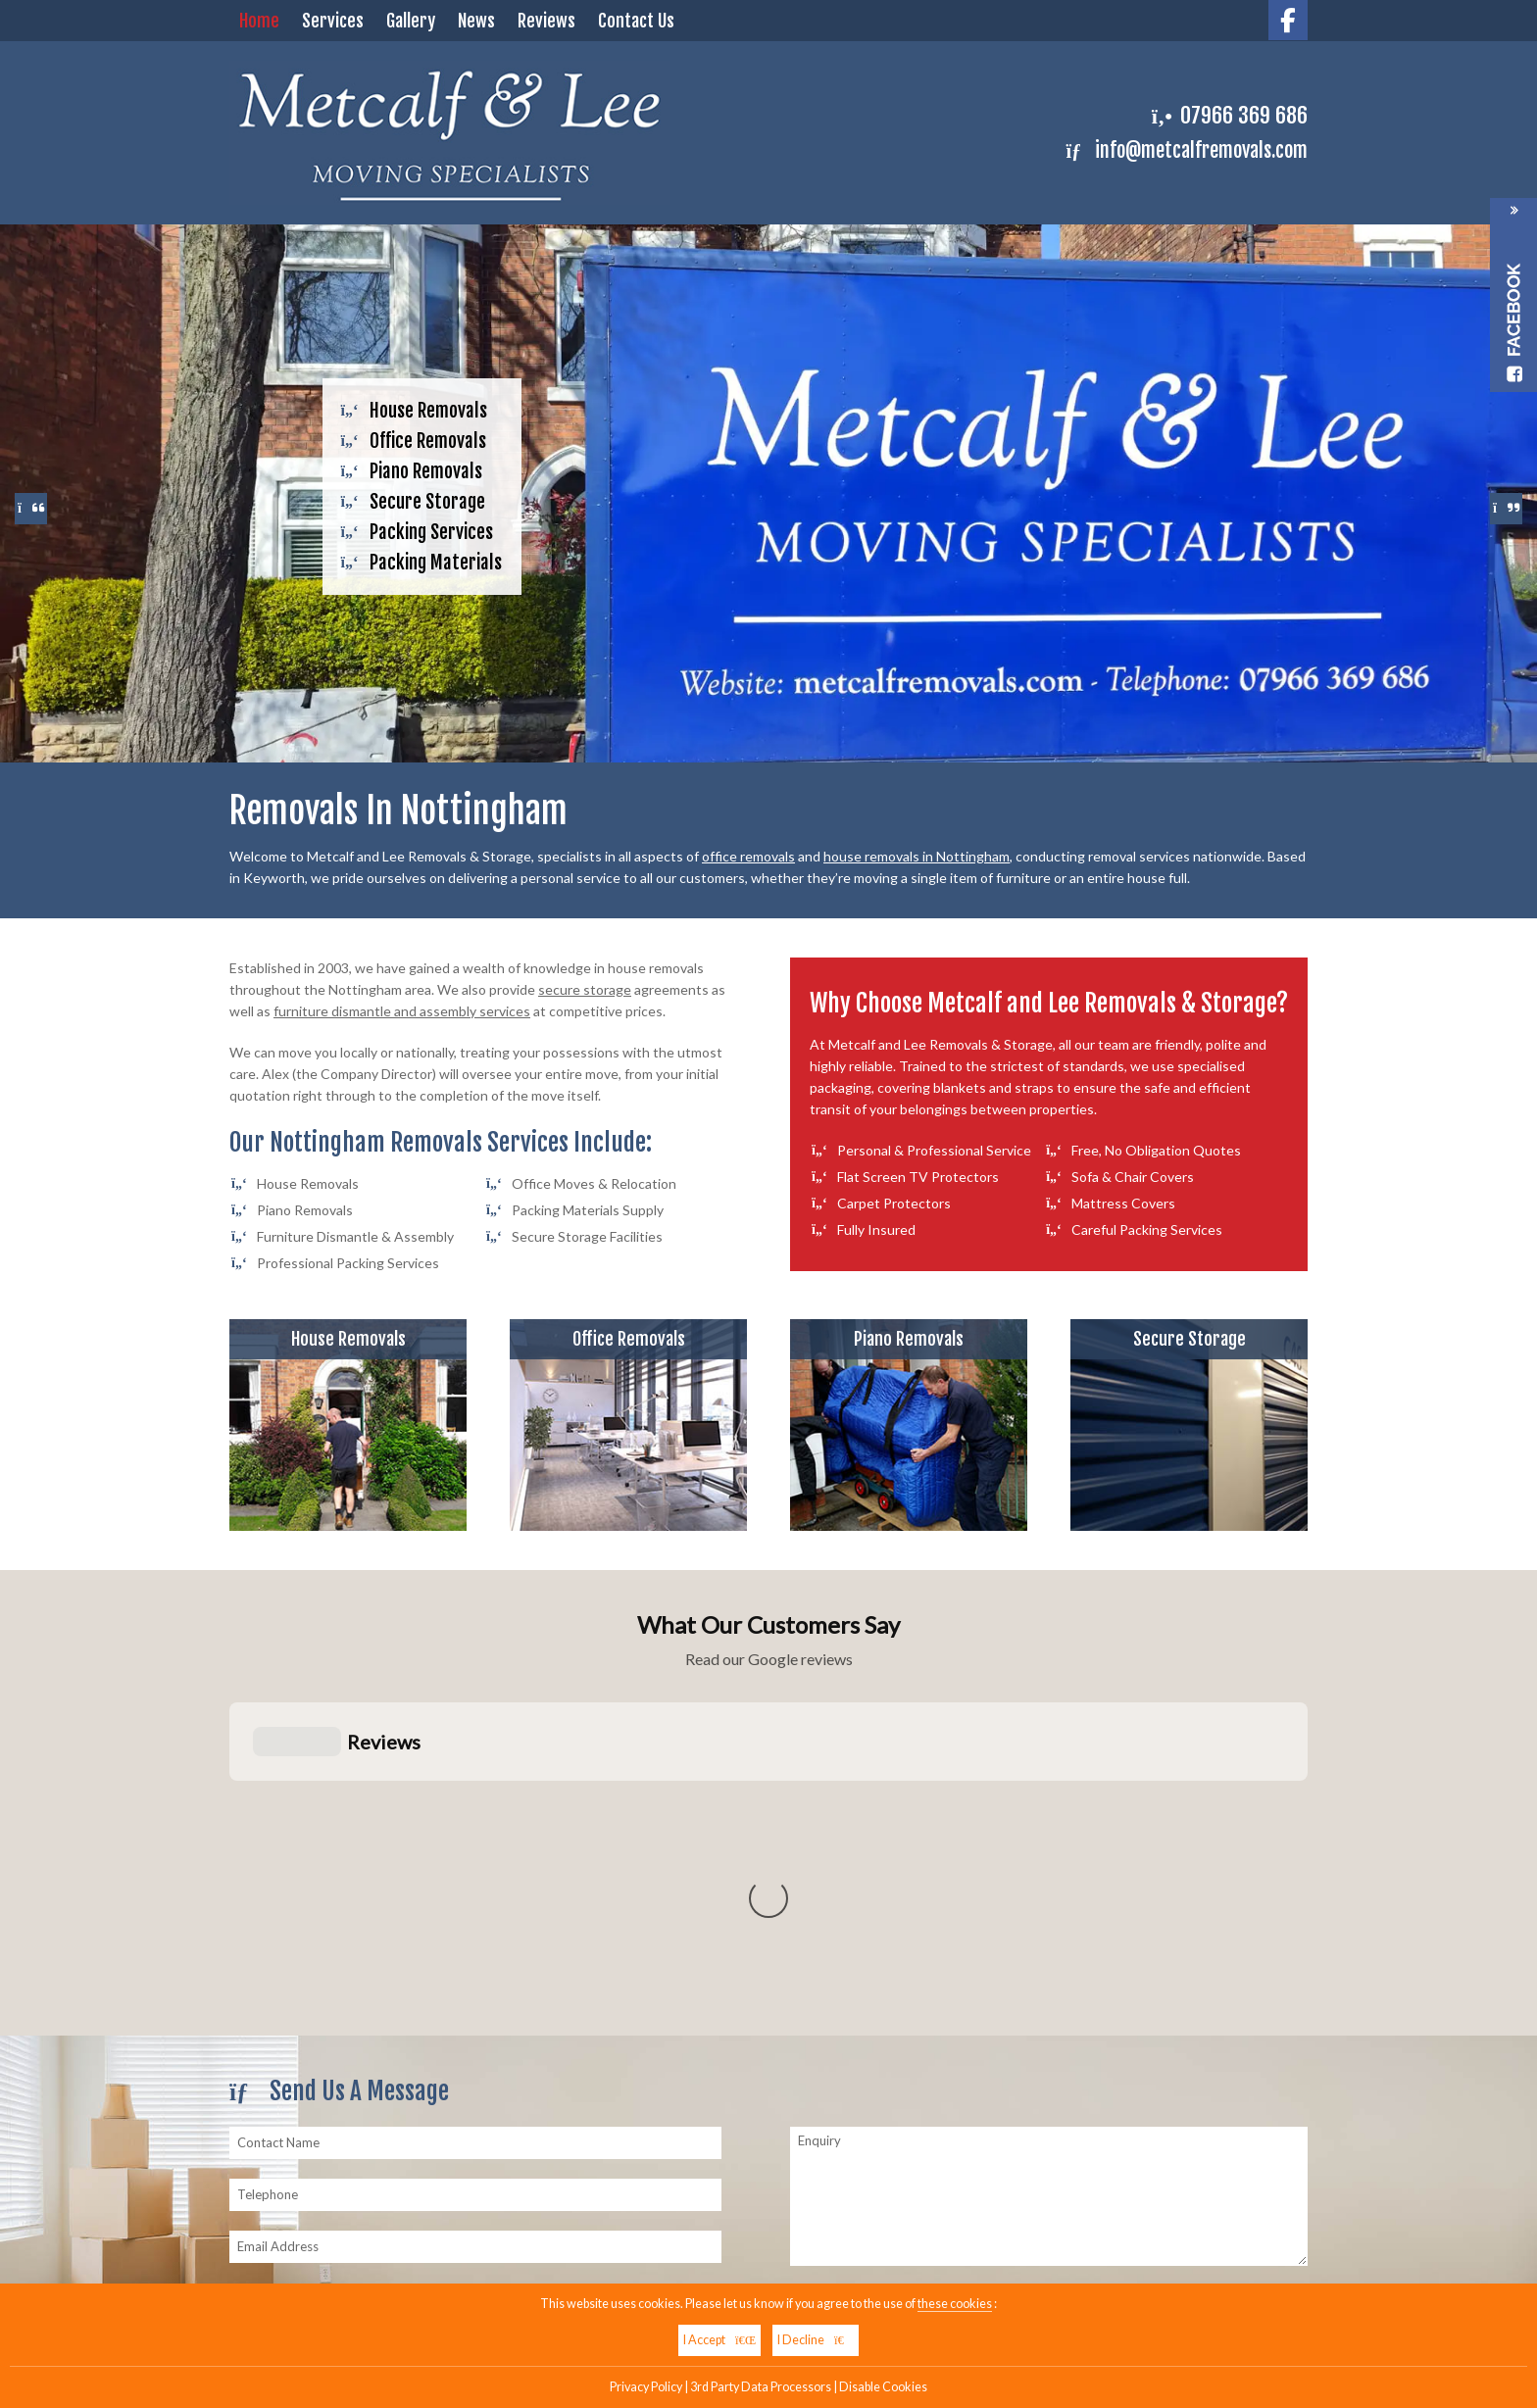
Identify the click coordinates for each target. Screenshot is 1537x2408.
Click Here (1159, 1914)
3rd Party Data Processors (760, 2387)
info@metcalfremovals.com (1187, 151)
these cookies (954, 2303)
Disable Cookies (883, 2387)
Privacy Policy (646, 2387)
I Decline (815, 2340)
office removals (748, 856)
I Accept (719, 2340)
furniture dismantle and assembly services (401, 1011)
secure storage (584, 989)
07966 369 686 (1244, 115)
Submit (835, 1960)
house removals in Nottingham (916, 856)
